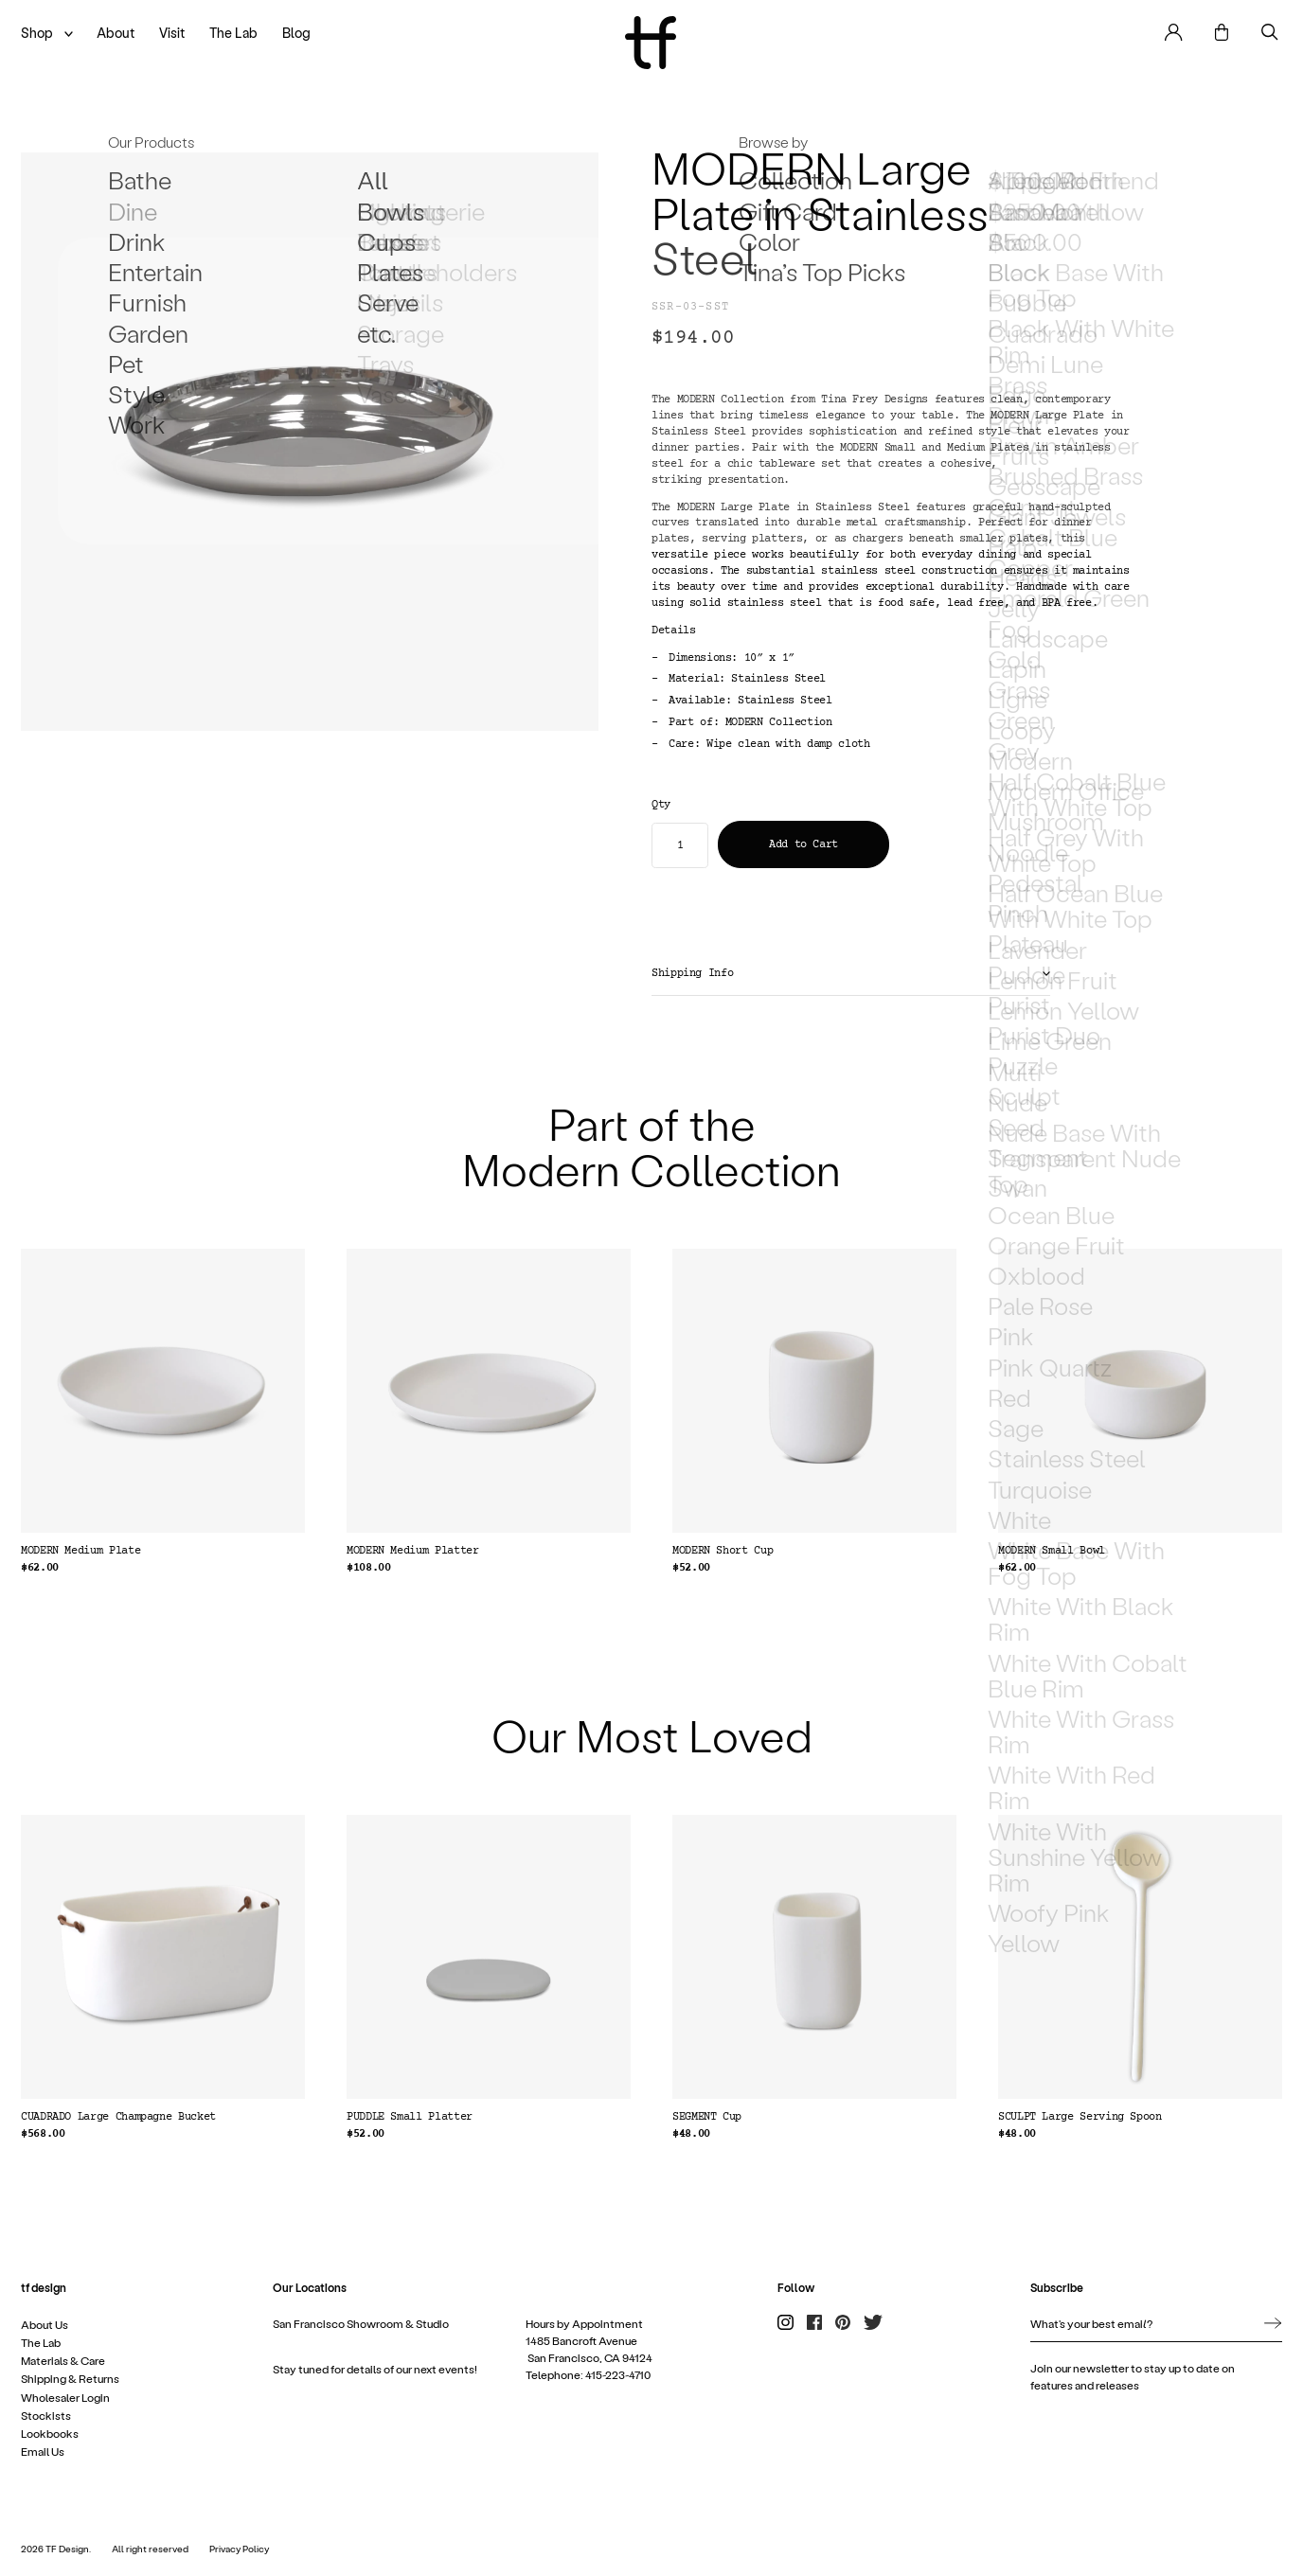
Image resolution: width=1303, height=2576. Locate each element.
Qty (661, 805)
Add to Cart (803, 845)
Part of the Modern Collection (651, 1145)
